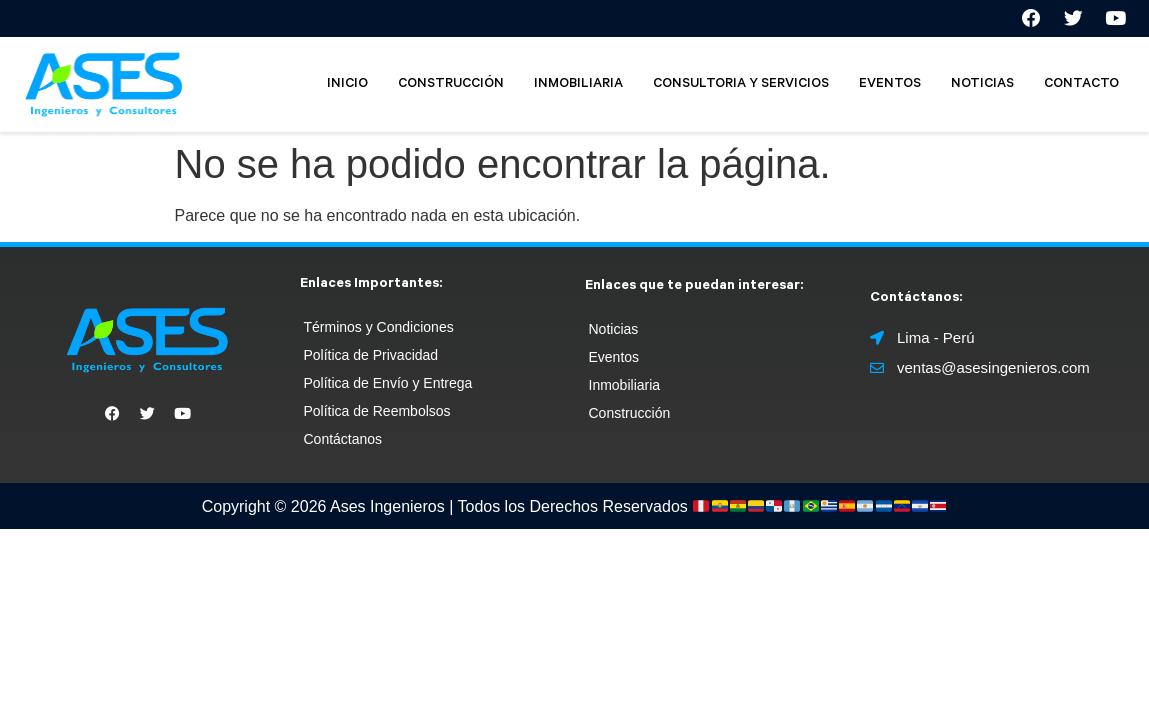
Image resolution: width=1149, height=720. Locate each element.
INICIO (347, 86)
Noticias (614, 331)
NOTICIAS (982, 86)
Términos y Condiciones (379, 330)
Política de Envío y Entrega (388, 386)
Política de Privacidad (371, 358)
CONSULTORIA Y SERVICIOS (741, 86)
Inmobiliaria (625, 387)
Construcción (630, 415)
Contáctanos (343, 442)
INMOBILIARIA (578, 86)
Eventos (614, 359)
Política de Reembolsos (377, 414)
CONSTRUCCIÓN (451, 86)
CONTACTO (1081, 86)
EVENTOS (890, 86)
